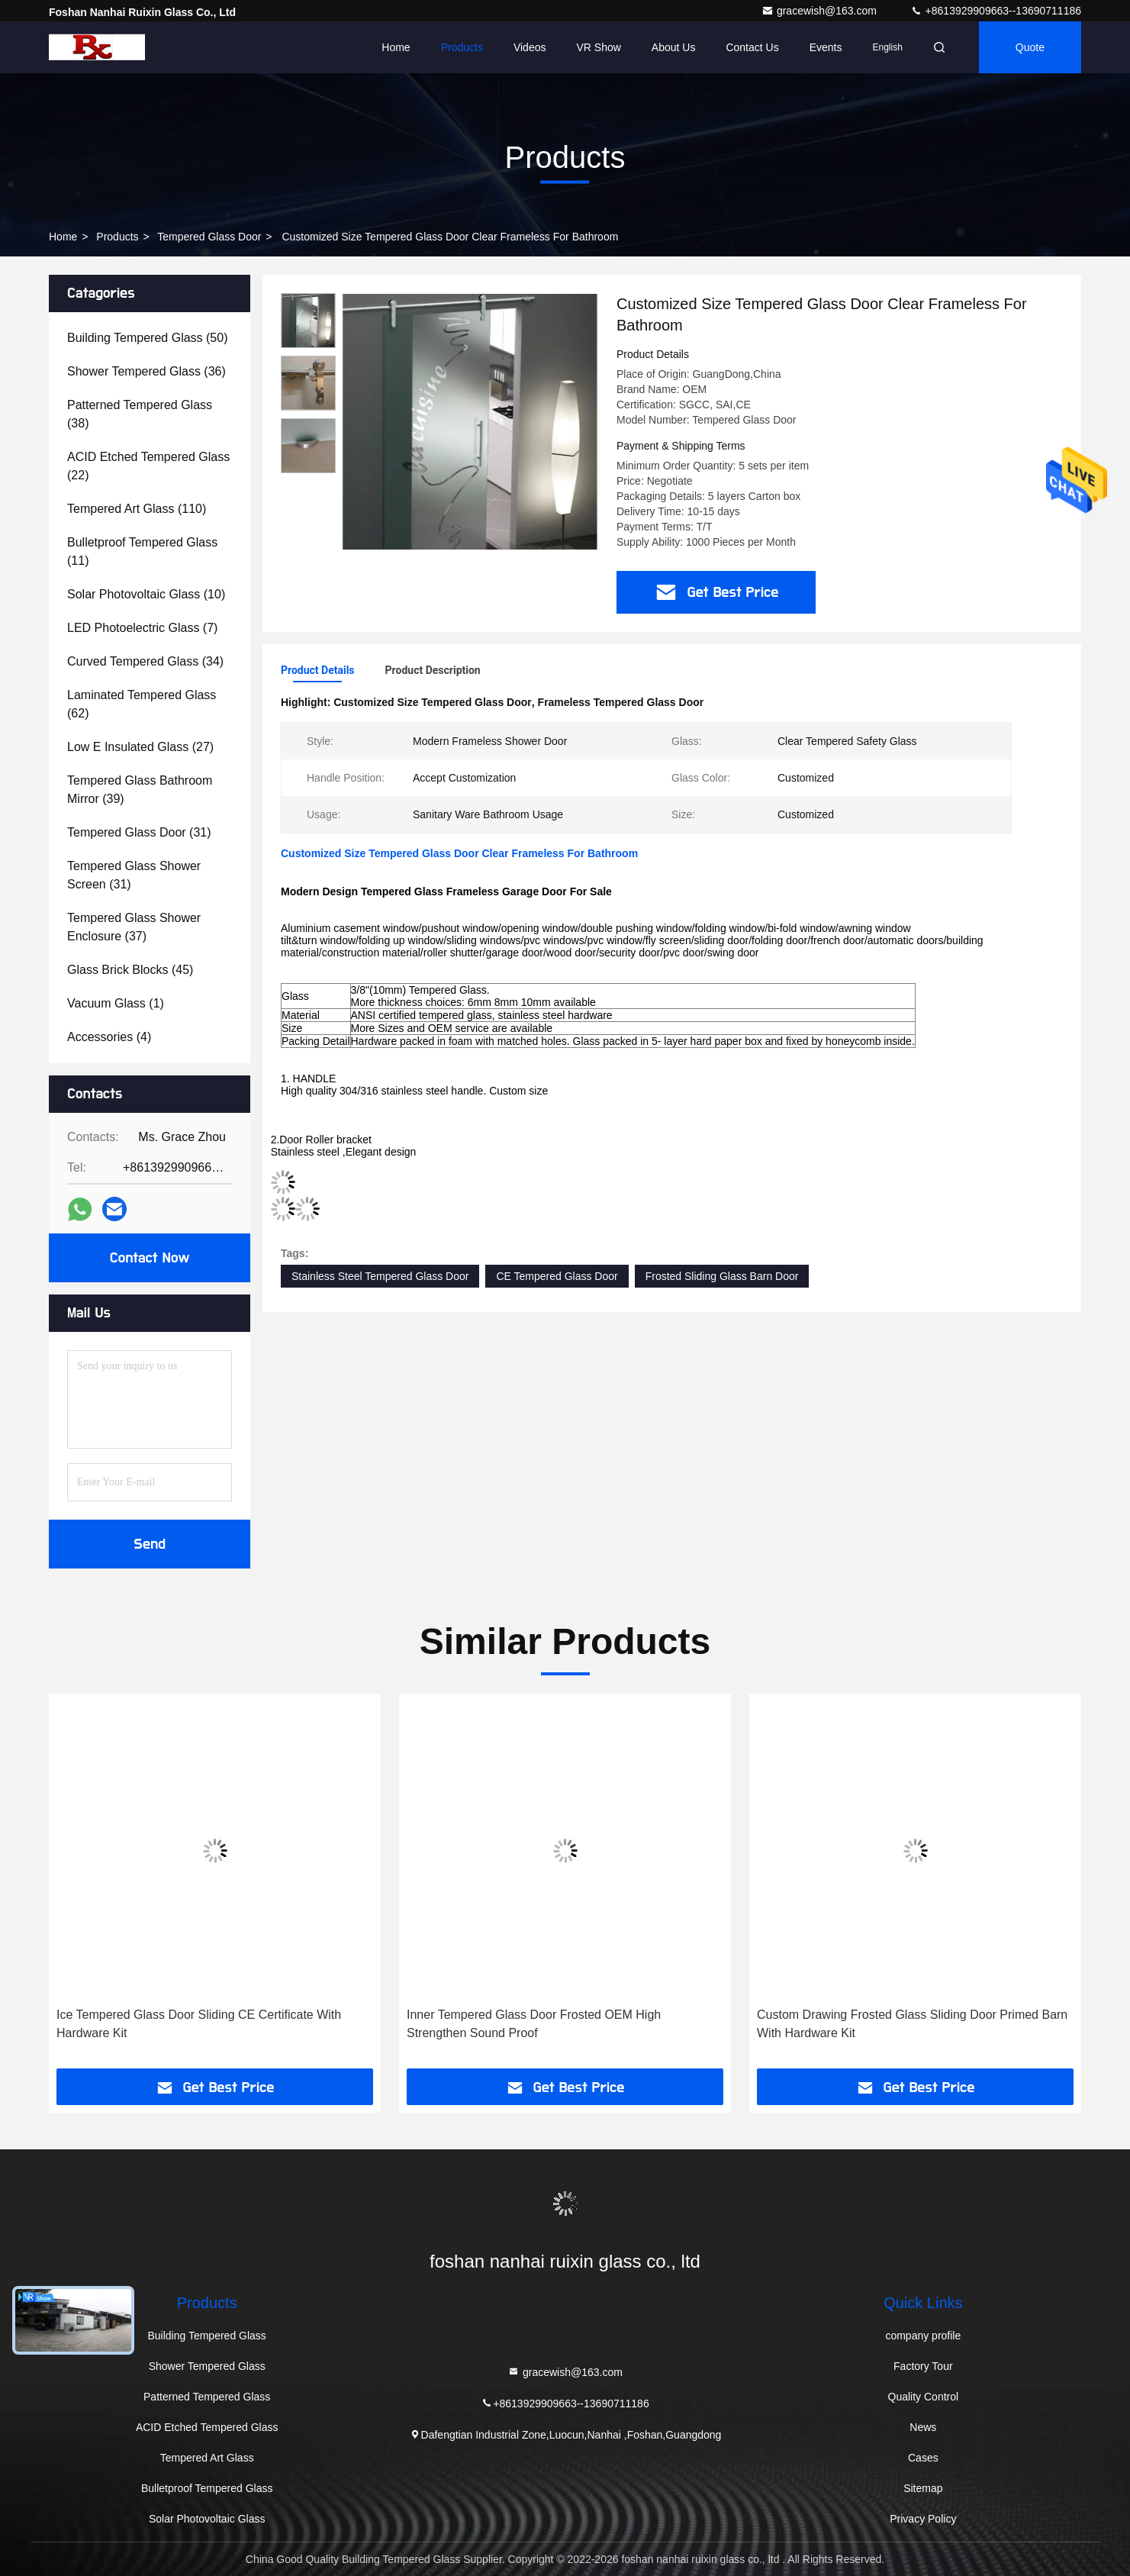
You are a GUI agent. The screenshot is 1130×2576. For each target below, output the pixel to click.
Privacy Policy (923, 2519)
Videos (529, 47)
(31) (139, 832)
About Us (674, 47)
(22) (148, 466)
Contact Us (752, 47)
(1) (115, 1003)
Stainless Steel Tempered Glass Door (379, 1276)
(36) (146, 371)
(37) (134, 927)
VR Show (598, 47)
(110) (136, 508)
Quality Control (923, 2397)
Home (395, 47)
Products (462, 47)
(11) (142, 551)
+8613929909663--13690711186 (995, 11)
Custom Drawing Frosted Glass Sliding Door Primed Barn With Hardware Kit (912, 2023)
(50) (147, 337)
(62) (141, 704)
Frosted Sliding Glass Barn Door (722, 1276)
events (826, 47)
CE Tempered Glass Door (556, 1276)
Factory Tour (923, 2366)
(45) (130, 969)
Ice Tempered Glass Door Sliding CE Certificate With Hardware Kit (198, 2023)
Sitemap (922, 2488)
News (922, 2427)
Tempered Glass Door (209, 237)
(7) (142, 627)
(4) (109, 1036)
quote (1030, 47)
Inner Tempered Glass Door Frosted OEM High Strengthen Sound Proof (534, 2023)
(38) (139, 414)
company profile (923, 2335)
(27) (140, 746)
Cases (923, 2458)
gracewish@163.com (820, 11)
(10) (146, 594)
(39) (139, 789)
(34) (145, 661)
